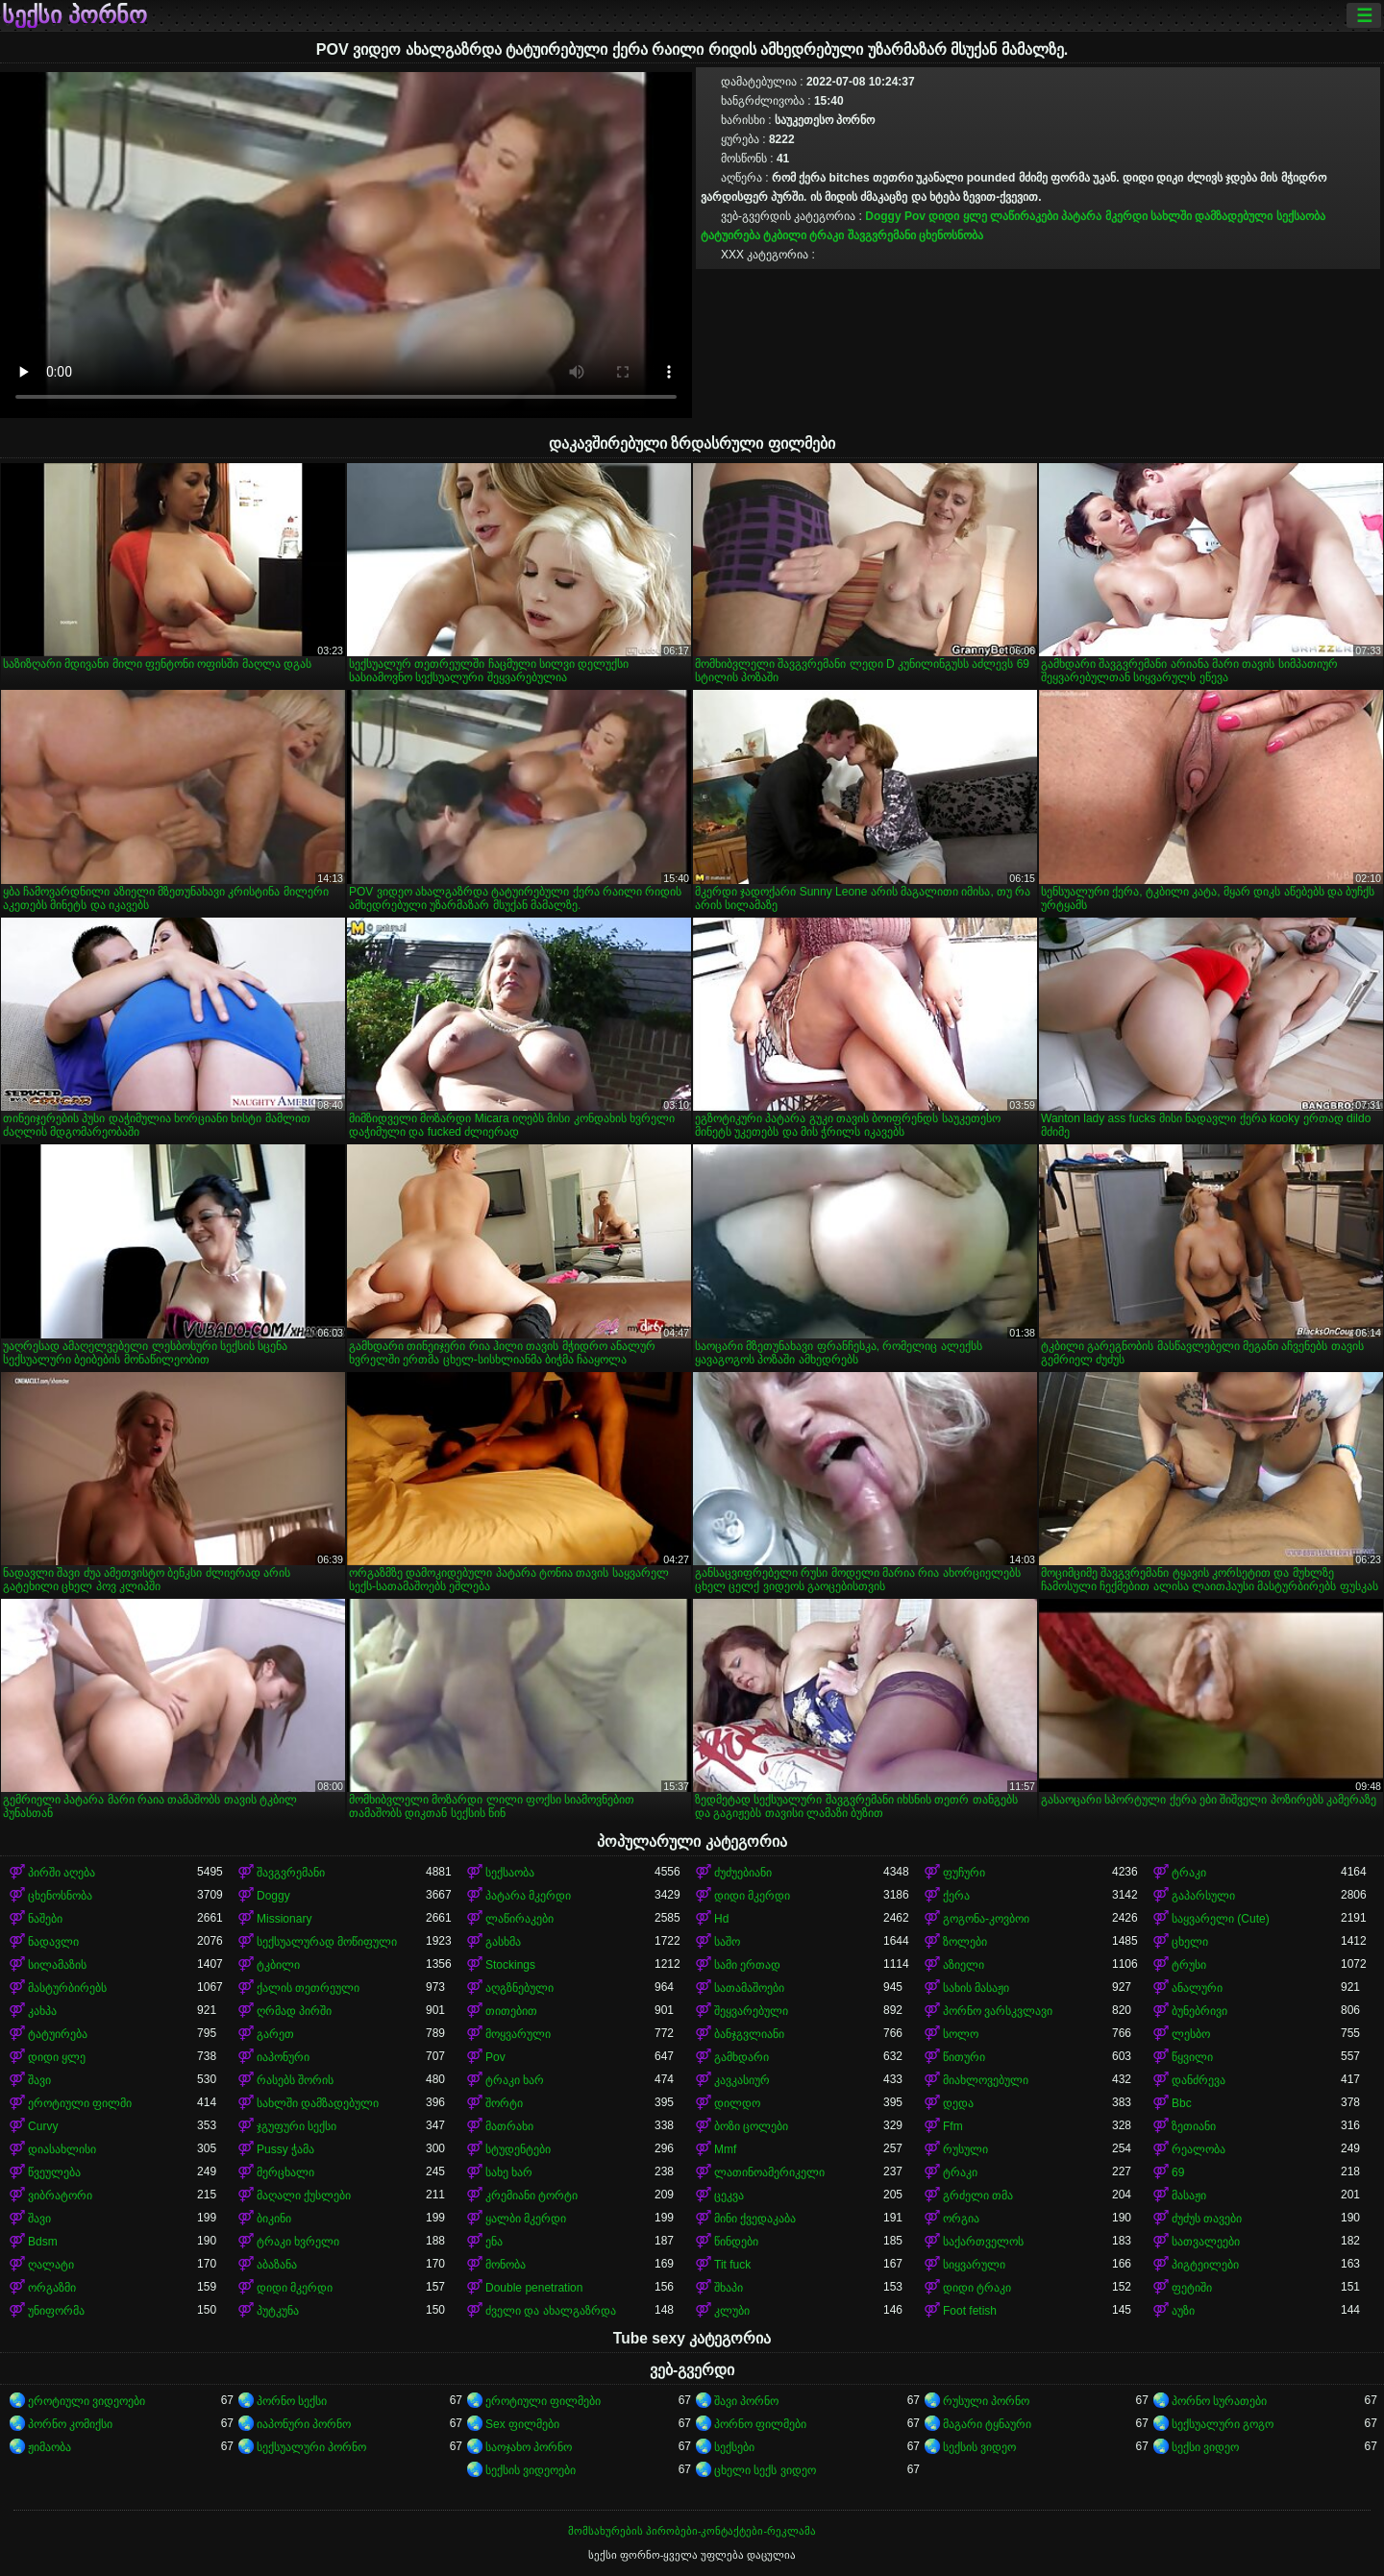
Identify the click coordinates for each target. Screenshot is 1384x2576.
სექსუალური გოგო (1222, 2424)
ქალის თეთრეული (308, 1988)
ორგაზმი (52, 2287)
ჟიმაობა (49, 2447)
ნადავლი (53, 1942)
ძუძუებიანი (743, 1872)
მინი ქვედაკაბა (755, 2218)
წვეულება (54, 2172)
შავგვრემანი (882, 235)
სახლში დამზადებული (1211, 216)
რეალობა (1198, 2149)
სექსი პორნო (74, 15)
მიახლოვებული (985, 2080)
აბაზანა (277, 2264)
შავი (39, 2080)
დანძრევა (1198, 2080)
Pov (915, 216)
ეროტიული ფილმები (543, 2401)
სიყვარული (974, 2264)
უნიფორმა (56, 2311)
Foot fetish (970, 2311)
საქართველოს (983, 2241)
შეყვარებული (751, 2011)
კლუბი (732, 2311)
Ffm (953, 2126)
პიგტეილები (1205, 2264)
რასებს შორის (295, 2080)
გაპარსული (1203, 1895)
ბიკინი (274, 2218)
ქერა (956, 1895)
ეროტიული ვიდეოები (86, 2401)
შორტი (504, 2103)
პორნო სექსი (292, 2401)
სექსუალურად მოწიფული (327, 1942)
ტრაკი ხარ (514, 2080)
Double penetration (533, 2287)
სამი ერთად (747, 1965)
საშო (727, 1942)
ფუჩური (964, 1872)
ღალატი (51, 2264)
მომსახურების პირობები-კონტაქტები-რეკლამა (692, 2531)
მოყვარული (518, 2034)
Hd (721, 1919)
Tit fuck (732, 2264)
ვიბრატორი (60, 2195)
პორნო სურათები (1219, 2401)
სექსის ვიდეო (979, 2447)
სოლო (960, 2034)
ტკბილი (784, 235)
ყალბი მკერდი (525, 2218)
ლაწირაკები (1024, 216)
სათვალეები (1206, 2241)
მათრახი (509, 2126)
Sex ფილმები (522, 2424)
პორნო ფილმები (760, 2424)
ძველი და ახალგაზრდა (550, 2311)
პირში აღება (61, 1872)
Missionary (284, 1919)
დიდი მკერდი (752, 1895)
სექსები (734, 2447)
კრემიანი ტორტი (531, 2195)
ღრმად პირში (294, 2011)
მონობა (505, 2264)
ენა (494, 2241)
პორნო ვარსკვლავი (997, 2011)
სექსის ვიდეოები (530, 2470)
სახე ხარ (508, 2172)
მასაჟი (1189, 2195)
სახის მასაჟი (976, 1988)
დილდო (737, 2103)
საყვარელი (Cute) (1221, 1919)
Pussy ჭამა (285, 2149)
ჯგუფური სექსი (296, 2126)
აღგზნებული (519, 1988)
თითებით (511, 2011)
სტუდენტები (518, 2149)
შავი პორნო (746, 2401)
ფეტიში (1192, 2287)
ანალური (1197, 1988)
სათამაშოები (749, 1988)
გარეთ (275, 2034)
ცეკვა (729, 2195)
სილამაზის (57, 1965)
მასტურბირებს (67, 1988)
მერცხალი (285, 2172)
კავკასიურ (742, 2080)
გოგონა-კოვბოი (986, 1919)
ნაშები (45, 1919)
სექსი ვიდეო (1205, 2447)
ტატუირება (730, 235)
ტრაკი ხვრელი (298, 2241)
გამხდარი (741, 2057)
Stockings (510, 1965)
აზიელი (963, 1965)
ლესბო (1191, 2034)
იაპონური (283, 2057)
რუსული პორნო (986, 2401)
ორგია (961, 2218)
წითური (964, 2057)
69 (1178, 2172)
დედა (958, 2103)
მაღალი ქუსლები (304, 2195)
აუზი (1183, 2311)
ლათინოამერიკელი (769, 2172)
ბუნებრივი (1199, 2011)
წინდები (736, 2241)
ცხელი (1190, 1942)
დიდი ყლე (957, 216)
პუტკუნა (278, 2311)
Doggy (883, 216)
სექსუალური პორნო (311, 2447)
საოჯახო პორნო (528, 2447)
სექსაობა (1300, 216)
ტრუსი (1189, 1965)
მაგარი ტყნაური (987, 2424)
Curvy (43, 2126)
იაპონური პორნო (304, 2424)
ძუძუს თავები (1207, 2218)
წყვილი (1192, 2057)
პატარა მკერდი (1104, 216)
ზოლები (965, 1942)
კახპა (42, 2011)
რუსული (965, 2149)
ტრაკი (826, 235)
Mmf (725, 2149)
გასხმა (503, 1942)
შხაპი (728, 2287)
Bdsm (43, 2241)
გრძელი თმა (978, 2195)
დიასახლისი (62, 2149)
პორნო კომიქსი (70, 2424)
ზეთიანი (1194, 2126)
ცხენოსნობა (951, 235)
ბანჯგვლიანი (749, 2034)
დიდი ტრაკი (977, 2287)
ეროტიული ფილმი (80, 2103)
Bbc (1182, 2103)
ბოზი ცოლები (751, 2126)
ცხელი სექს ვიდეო (765, 2470)
